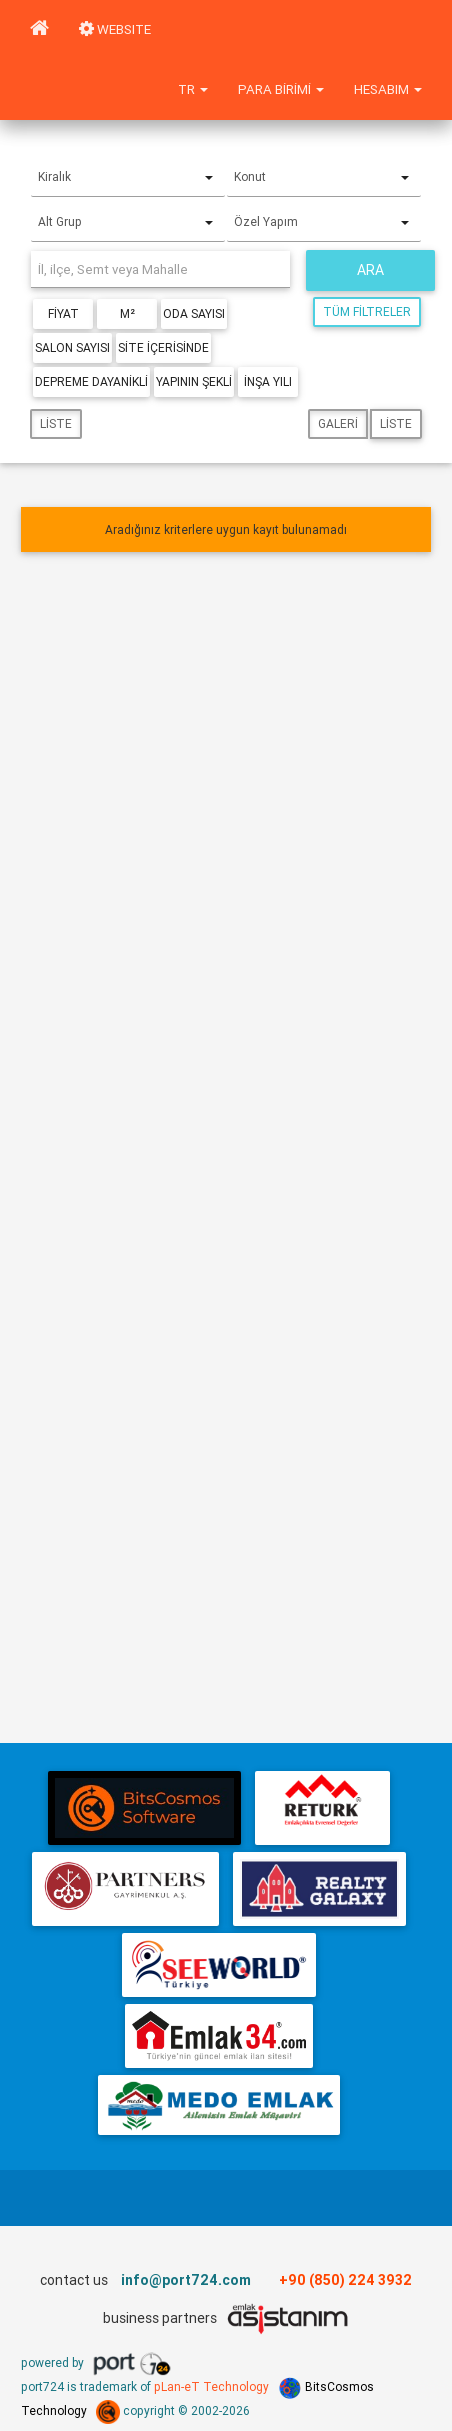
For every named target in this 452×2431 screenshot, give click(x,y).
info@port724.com (186, 2280)
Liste (56, 423)
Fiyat (63, 313)
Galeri (338, 423)
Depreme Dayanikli (91, 381)
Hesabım (388, 89)
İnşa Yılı (268, 381)
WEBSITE (115, 29)
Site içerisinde (163, 347)
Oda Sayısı (194, 313)
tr (193, 89)
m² (127, 313)
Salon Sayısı (72, 347)
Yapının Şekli (194, 381)
